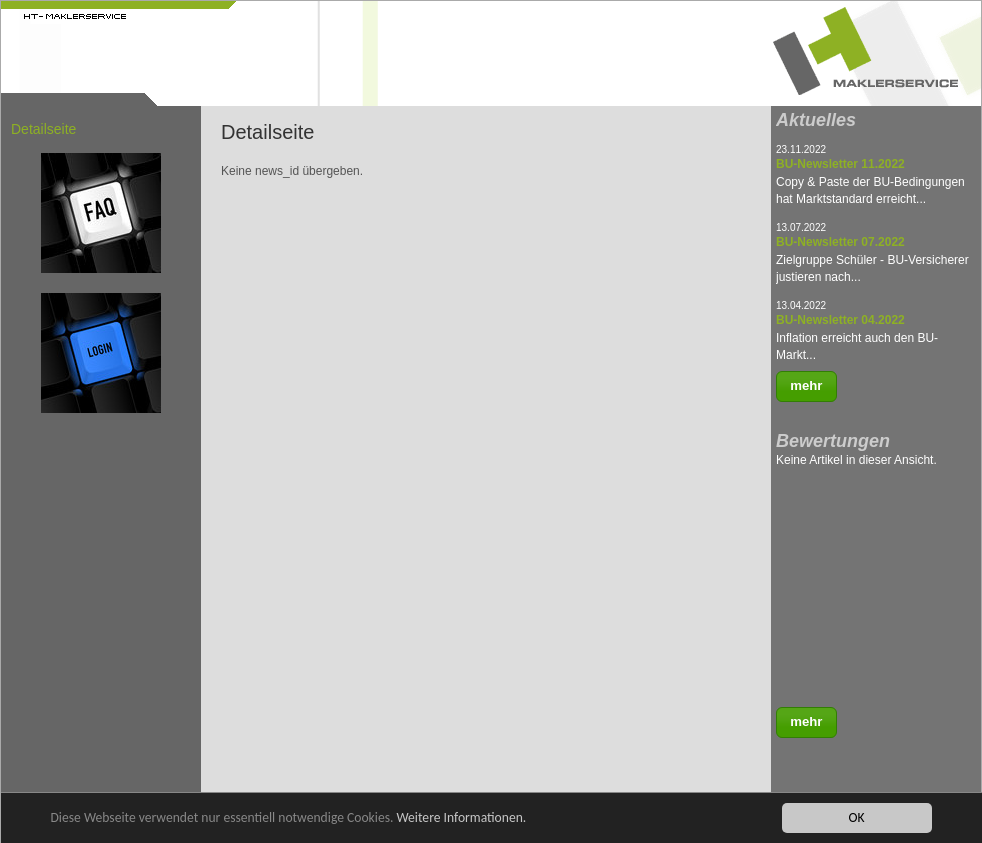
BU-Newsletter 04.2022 (840, 320)
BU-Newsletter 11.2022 (840, 164)
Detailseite (43, 129)
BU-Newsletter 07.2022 (840, 242)
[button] (806, 386)
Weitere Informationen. (461, 817)
